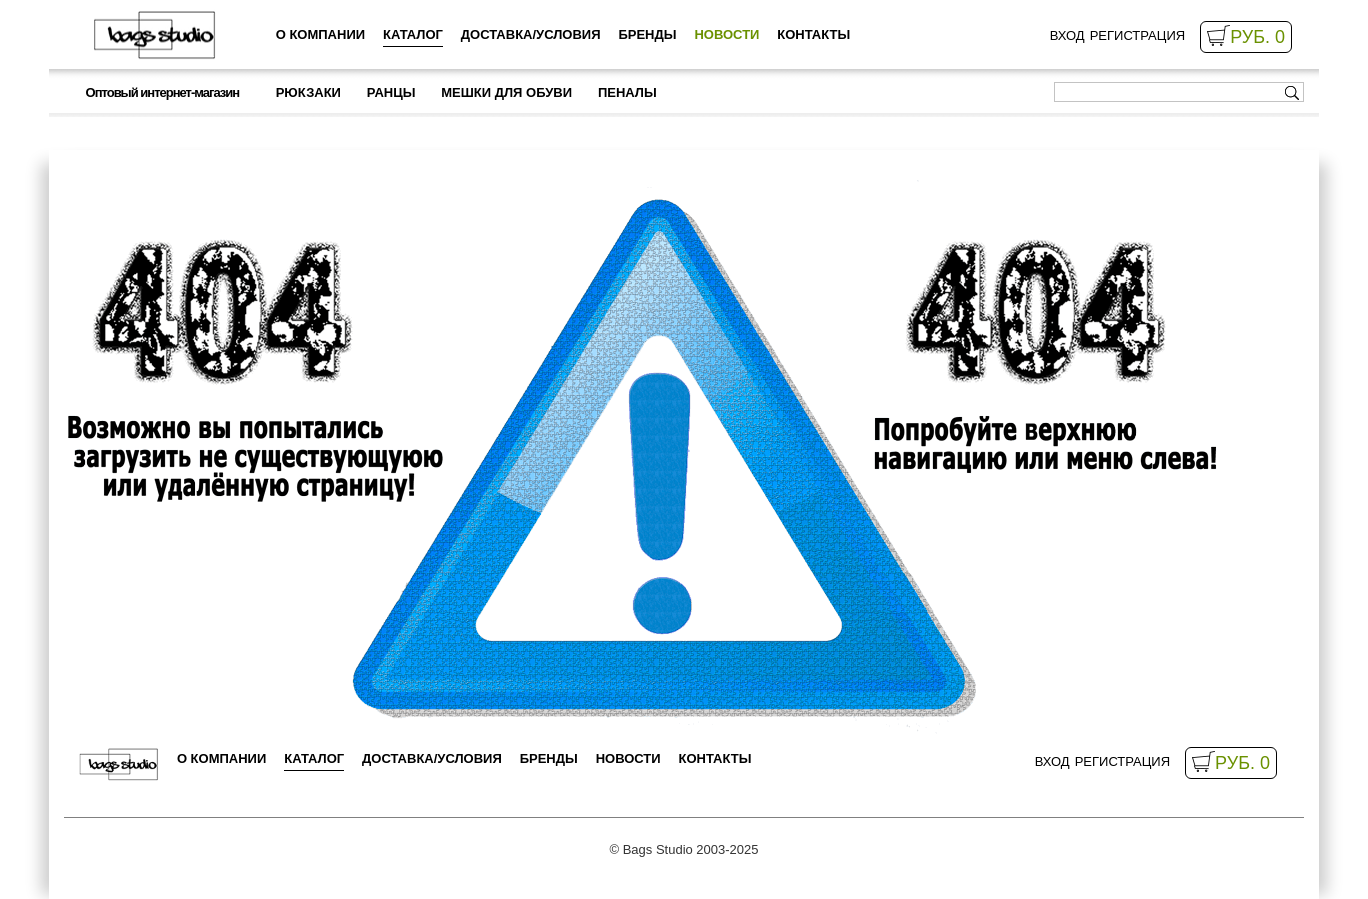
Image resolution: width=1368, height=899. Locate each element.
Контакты (813, 34)
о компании (320, 34)
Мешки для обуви (506, 92)
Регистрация (1137, 35)
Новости (726, 34)
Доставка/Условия (531, 34)
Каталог (413, 34)
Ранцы (391, 92)
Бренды (647, 34)
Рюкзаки (308, 92)
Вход (1067, 35)
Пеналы (627, 92)
